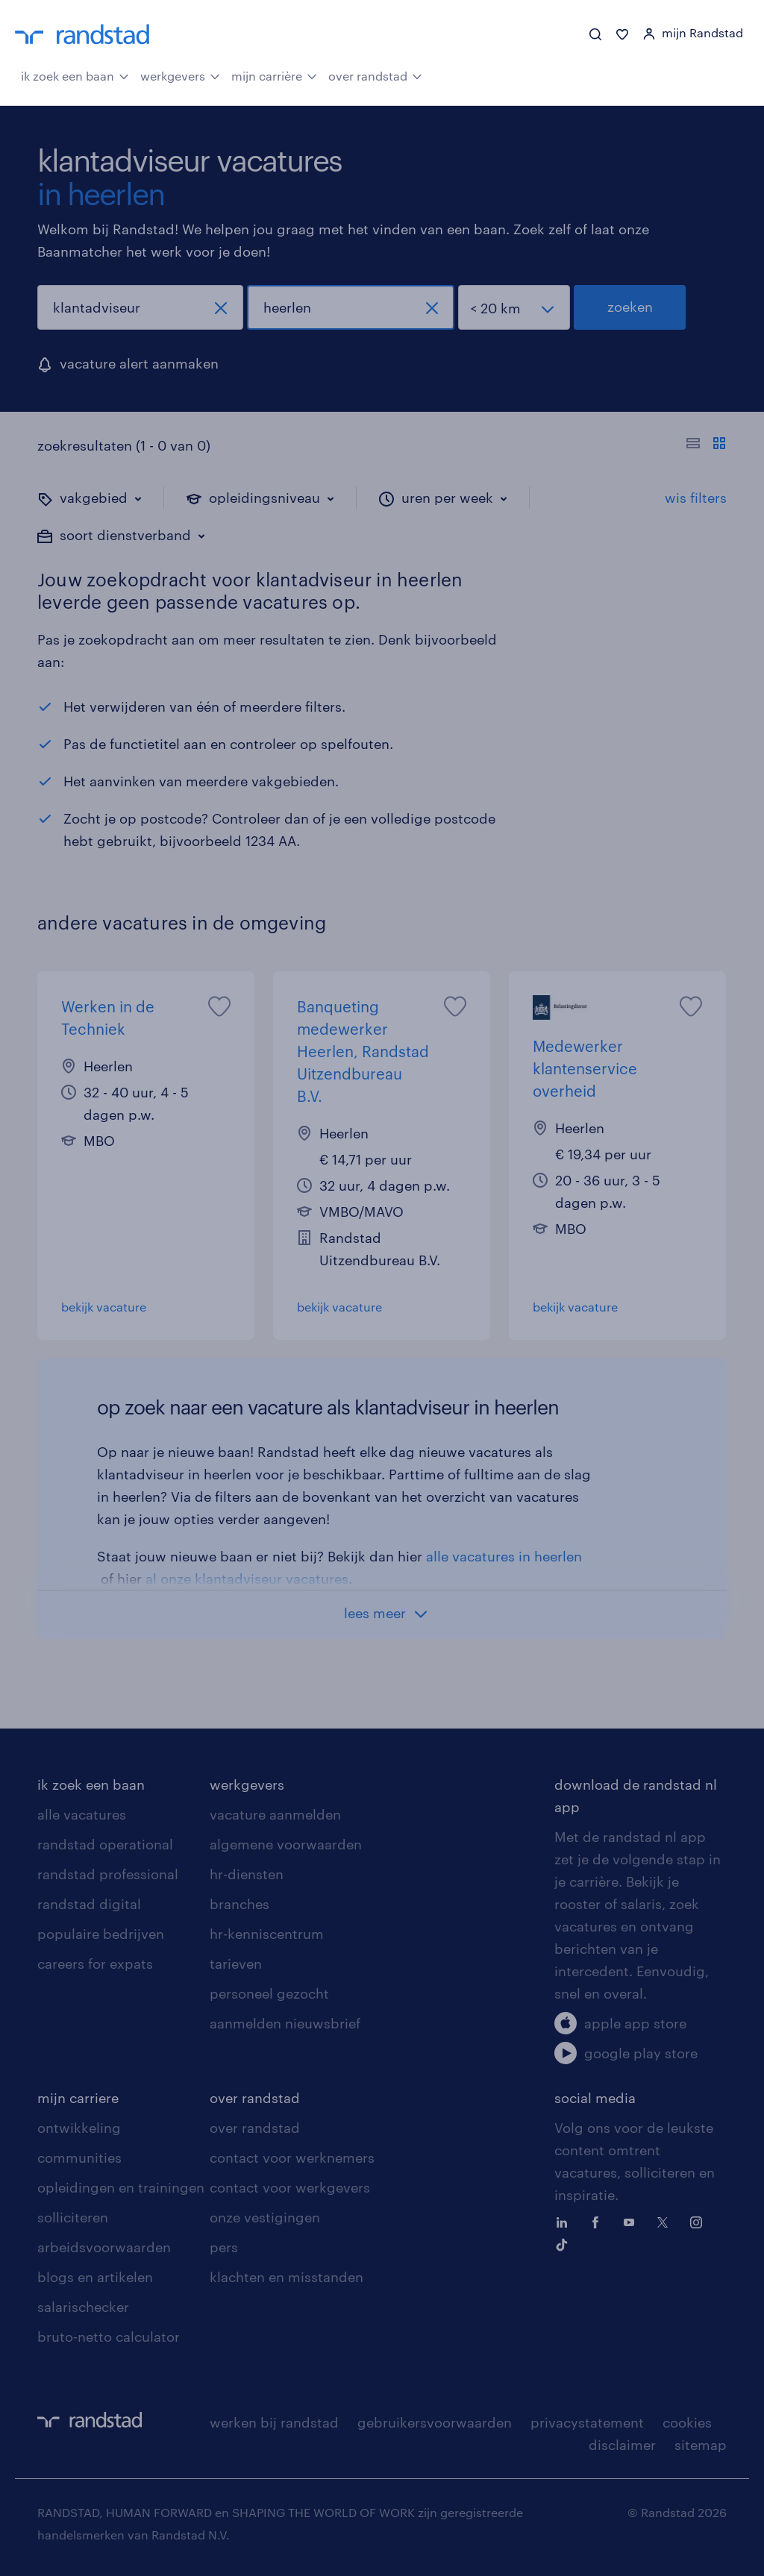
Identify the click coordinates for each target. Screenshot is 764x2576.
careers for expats (95, 1963)
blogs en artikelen (95, 2277)
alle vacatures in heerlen (504, 1556)
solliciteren (72, 2217)
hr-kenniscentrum (267, 1933)
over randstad (375, 74)
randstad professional (107, 1874)
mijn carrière (274, 74)
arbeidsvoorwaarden (104, 2247)
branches (239, 1904)
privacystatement (587, 2422)
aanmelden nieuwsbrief (285, 2023)
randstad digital (89, 1904)
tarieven (236, 1963)
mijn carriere (78, 2098)
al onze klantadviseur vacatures (246, 1578)
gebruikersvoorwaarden (434, 2422)
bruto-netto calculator (108, 2336)
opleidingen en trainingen (120, 2187)
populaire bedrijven (100, 1933)
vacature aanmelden (275, 1814)
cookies (687, 2422)
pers (224, 2247)
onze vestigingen (265, 2217)
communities (79, 2157)
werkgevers (180, 74)
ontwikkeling (79, 2127)
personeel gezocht (269, 1993)
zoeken (630, 306)
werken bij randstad (274, 2422)
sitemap (700, 2444)
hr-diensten (247, 1874)
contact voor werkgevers (290, 2187)
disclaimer (622, 2444)
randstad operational (105, 1844)
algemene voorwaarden (286, 1844)
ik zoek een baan (75, 74)
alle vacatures (81, 1814)
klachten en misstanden (286, 2277)
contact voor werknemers (292, 2157)
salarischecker (83, 2306)
